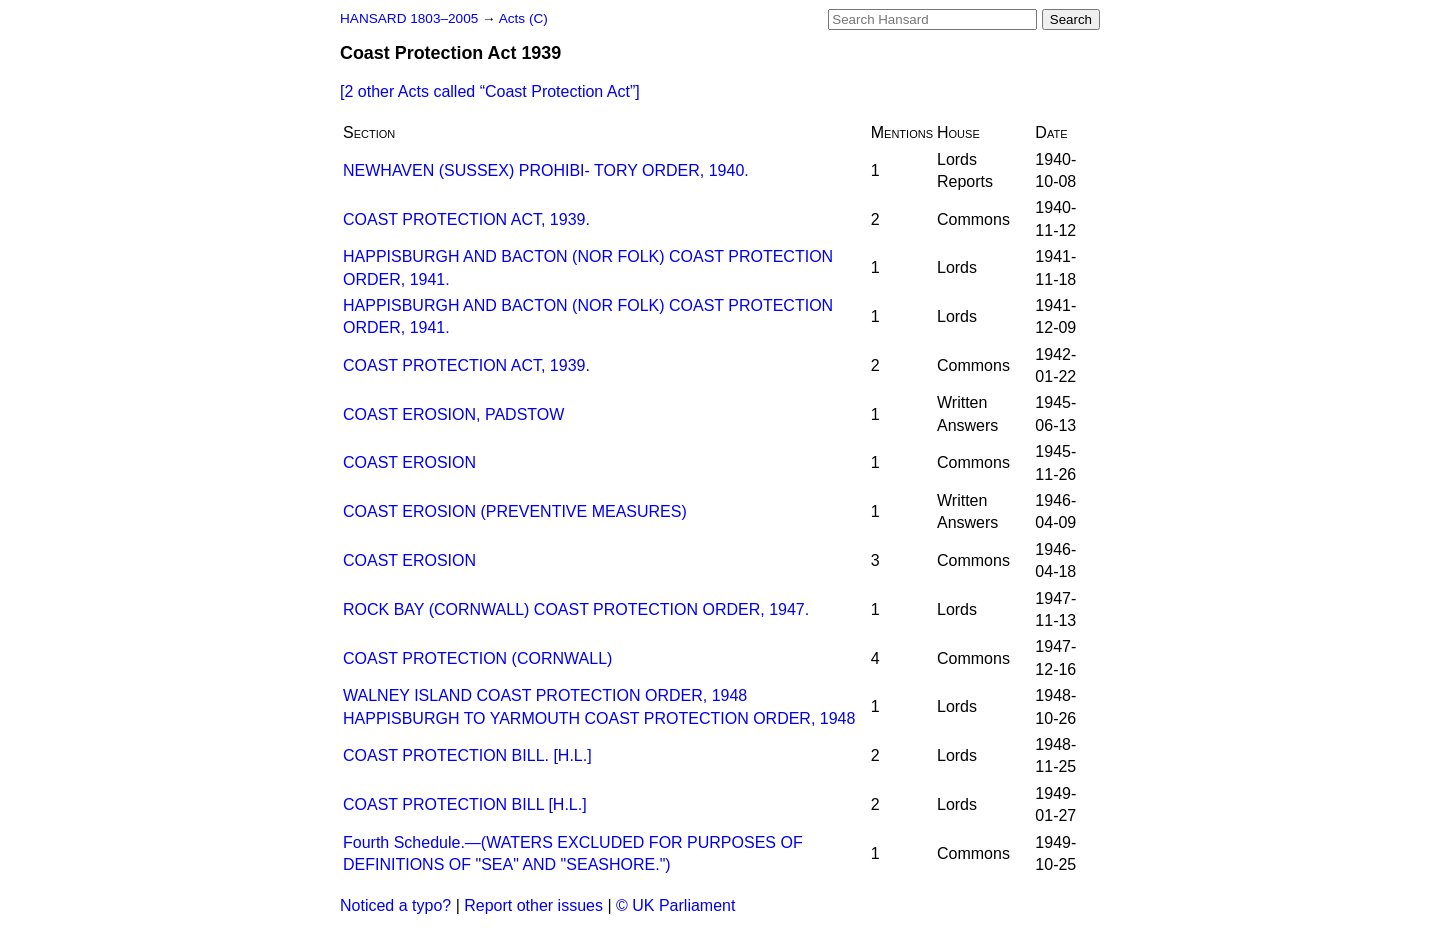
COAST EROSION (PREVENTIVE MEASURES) (515, 511)
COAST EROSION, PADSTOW (453, 414)
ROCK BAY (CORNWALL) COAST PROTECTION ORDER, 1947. (576, 609)
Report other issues (533, 905)
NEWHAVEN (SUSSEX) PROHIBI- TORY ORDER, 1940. (546, 170)
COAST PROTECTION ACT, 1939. (466, 219)
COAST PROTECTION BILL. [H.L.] (467, 755)
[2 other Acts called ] (490, 91)
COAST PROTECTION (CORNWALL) (477, 658)
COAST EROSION (409, 462)
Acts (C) (523, 18)
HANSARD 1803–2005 (409, 18)
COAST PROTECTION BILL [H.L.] (465, 804)
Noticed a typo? (395, 905)
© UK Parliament (675, 905)
